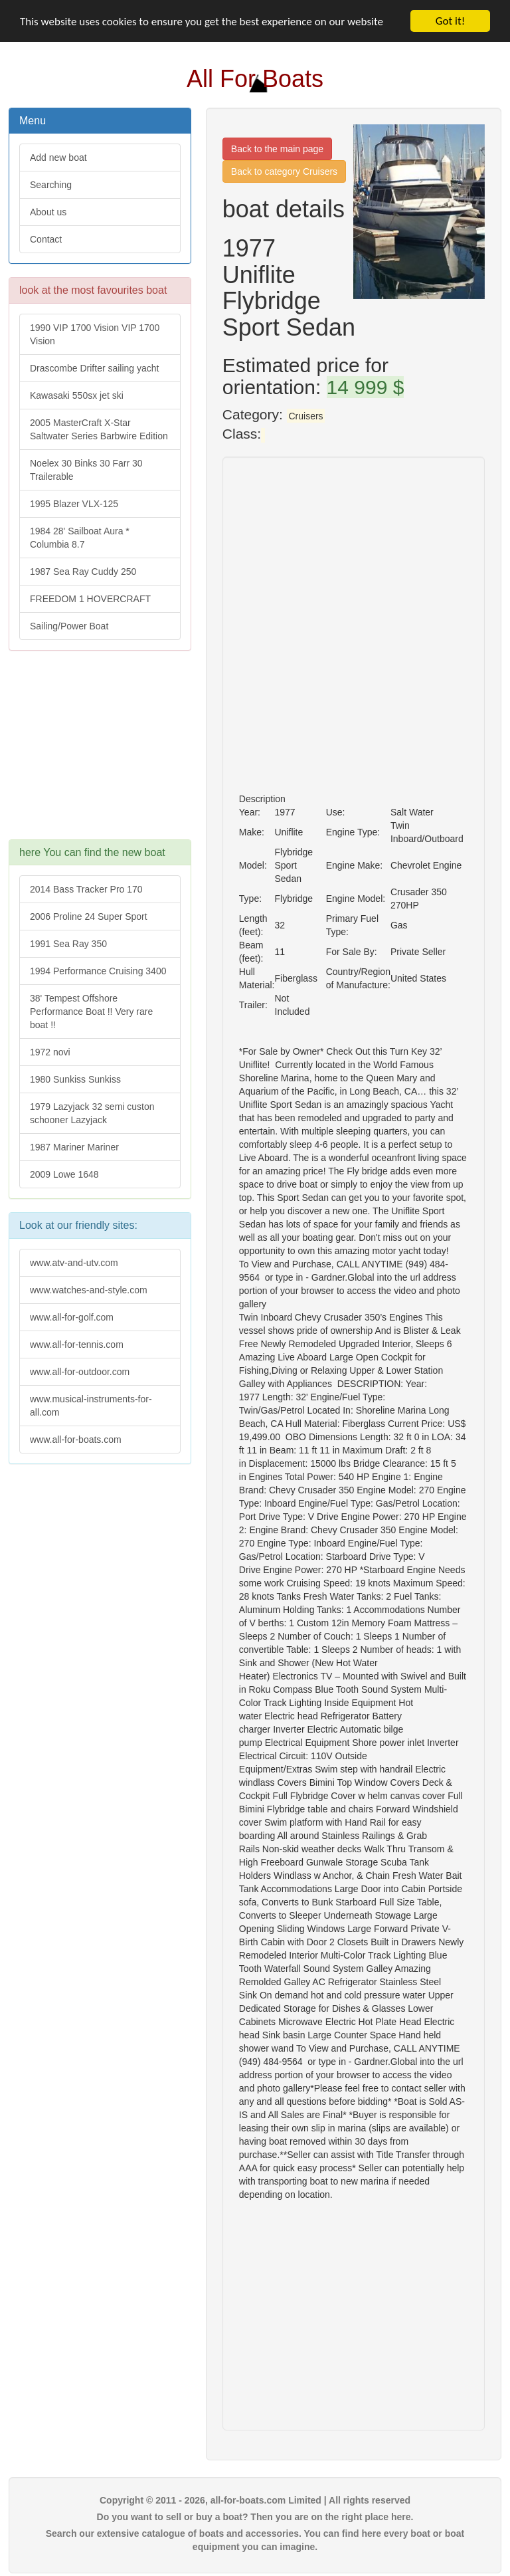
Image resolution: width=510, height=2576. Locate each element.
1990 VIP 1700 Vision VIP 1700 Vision (94, 334)
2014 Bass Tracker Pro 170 (86, 889)
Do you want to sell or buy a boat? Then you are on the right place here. (255, 2517)
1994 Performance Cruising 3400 (98, 971)
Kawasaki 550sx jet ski (77, 395)
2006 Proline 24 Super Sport (88, 916)
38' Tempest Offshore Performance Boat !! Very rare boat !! (91, 1011)
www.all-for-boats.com (76, 1439)
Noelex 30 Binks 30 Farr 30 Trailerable (86, 470)
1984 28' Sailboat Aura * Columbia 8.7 (79, 538)
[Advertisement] (100, 752)
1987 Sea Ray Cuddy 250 (83, 571)
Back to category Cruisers (284, 171)
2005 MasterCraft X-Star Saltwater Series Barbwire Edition (99, 429)
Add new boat (58, 157)
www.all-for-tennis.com (77, 1344)
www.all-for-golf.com (72, 1317)
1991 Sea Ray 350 (68, 943)
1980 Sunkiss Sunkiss (75, 1079)
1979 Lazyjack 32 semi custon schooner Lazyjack (92, 1113)
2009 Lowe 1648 (64, 1174)
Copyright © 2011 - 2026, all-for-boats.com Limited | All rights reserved (255, 2500)
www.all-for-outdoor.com (79, 1371)
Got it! (450, 21)
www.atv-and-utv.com (74, 1262)
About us (48, 212)
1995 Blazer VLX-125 (74, 503)
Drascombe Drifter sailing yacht (94, 368)
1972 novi (50, 1052)
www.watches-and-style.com (88, 1290)
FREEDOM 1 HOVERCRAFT (90, 598)
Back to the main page (277, 149)
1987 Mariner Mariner (74, 1147)
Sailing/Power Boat (69, 626)
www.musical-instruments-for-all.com (91, 1406)
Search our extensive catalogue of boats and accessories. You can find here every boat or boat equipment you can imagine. (255, 2540)
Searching (51, 184)
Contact (46, 239)
